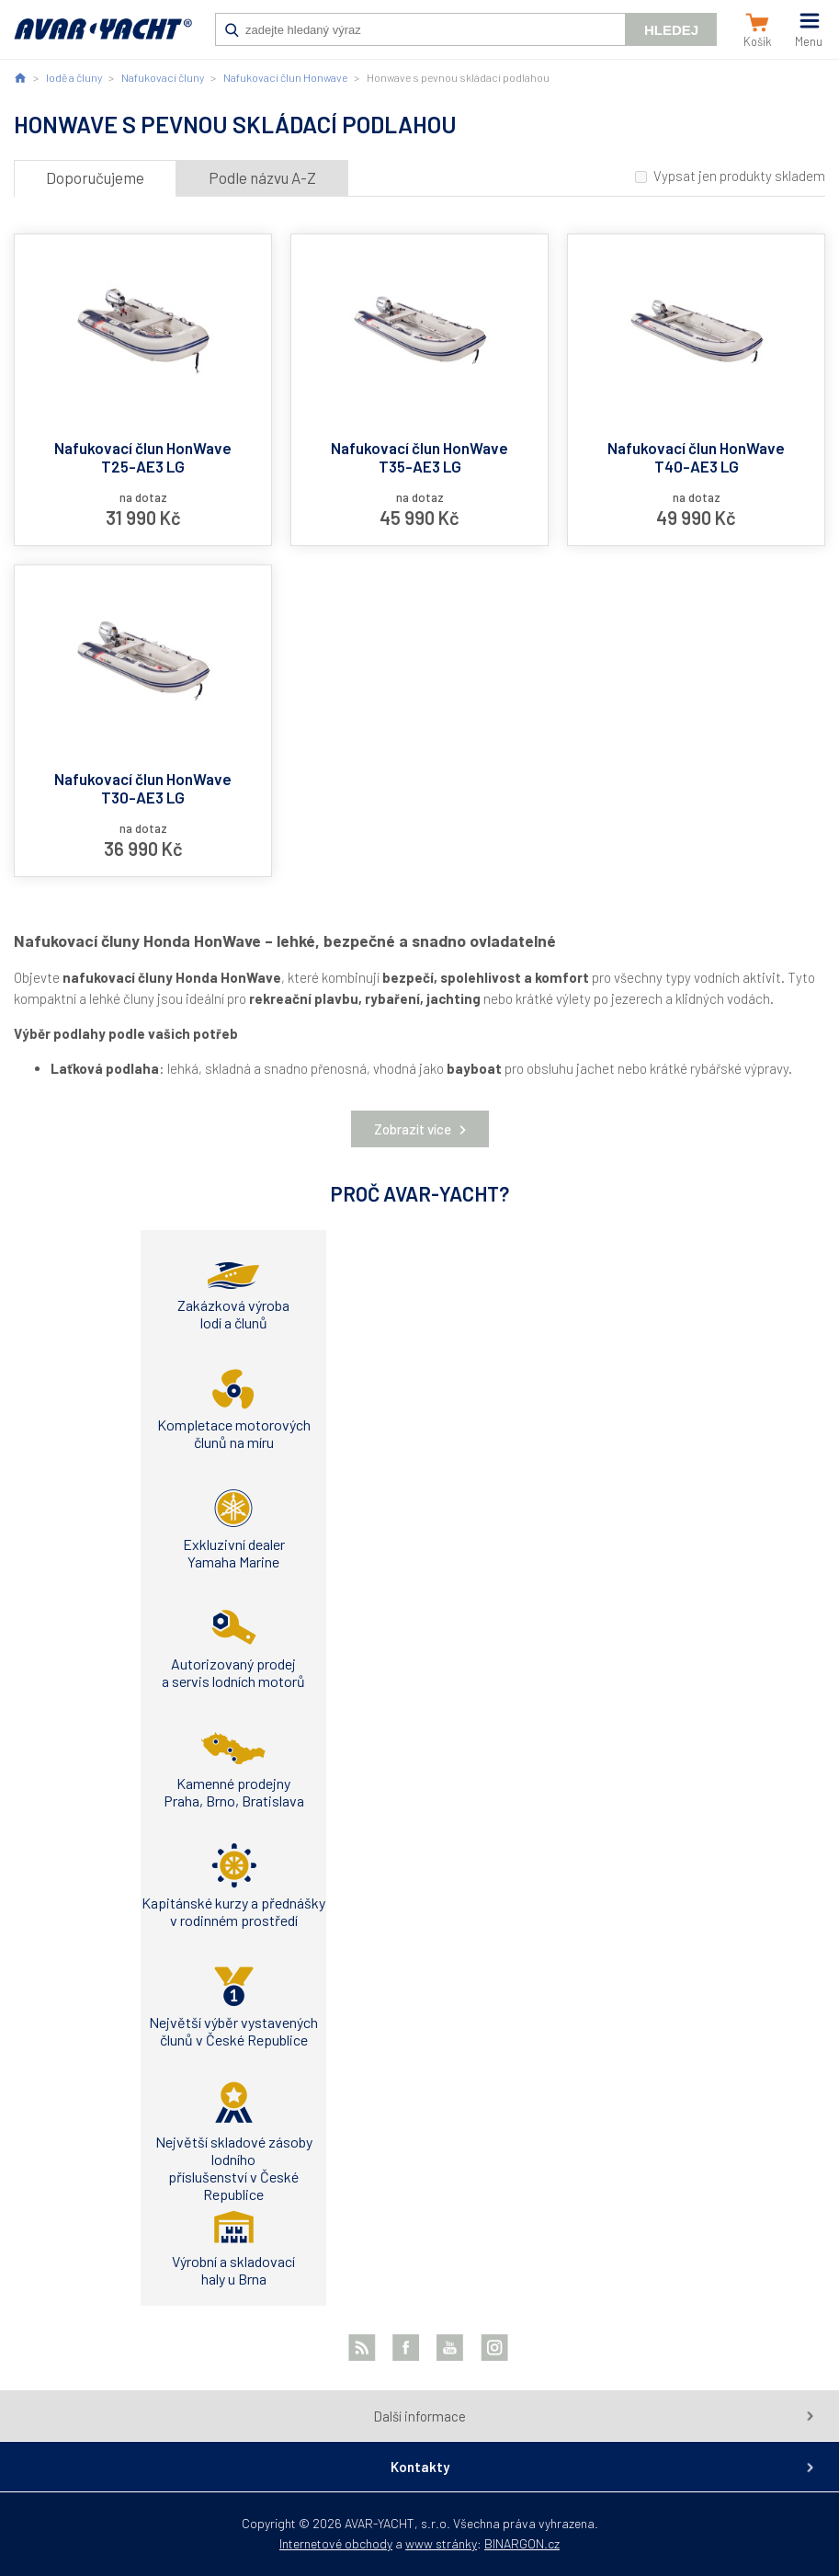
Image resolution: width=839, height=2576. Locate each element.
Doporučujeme (95, 177)
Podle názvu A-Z (262, 177)
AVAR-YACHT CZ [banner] (103, 38)
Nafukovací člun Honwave (285, 77)
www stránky (441, 2543)
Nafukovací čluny (162, 77)
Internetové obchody (335, 2543)
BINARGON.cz (522, 2543)
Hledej (671, 30)
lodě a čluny (74, 77)
